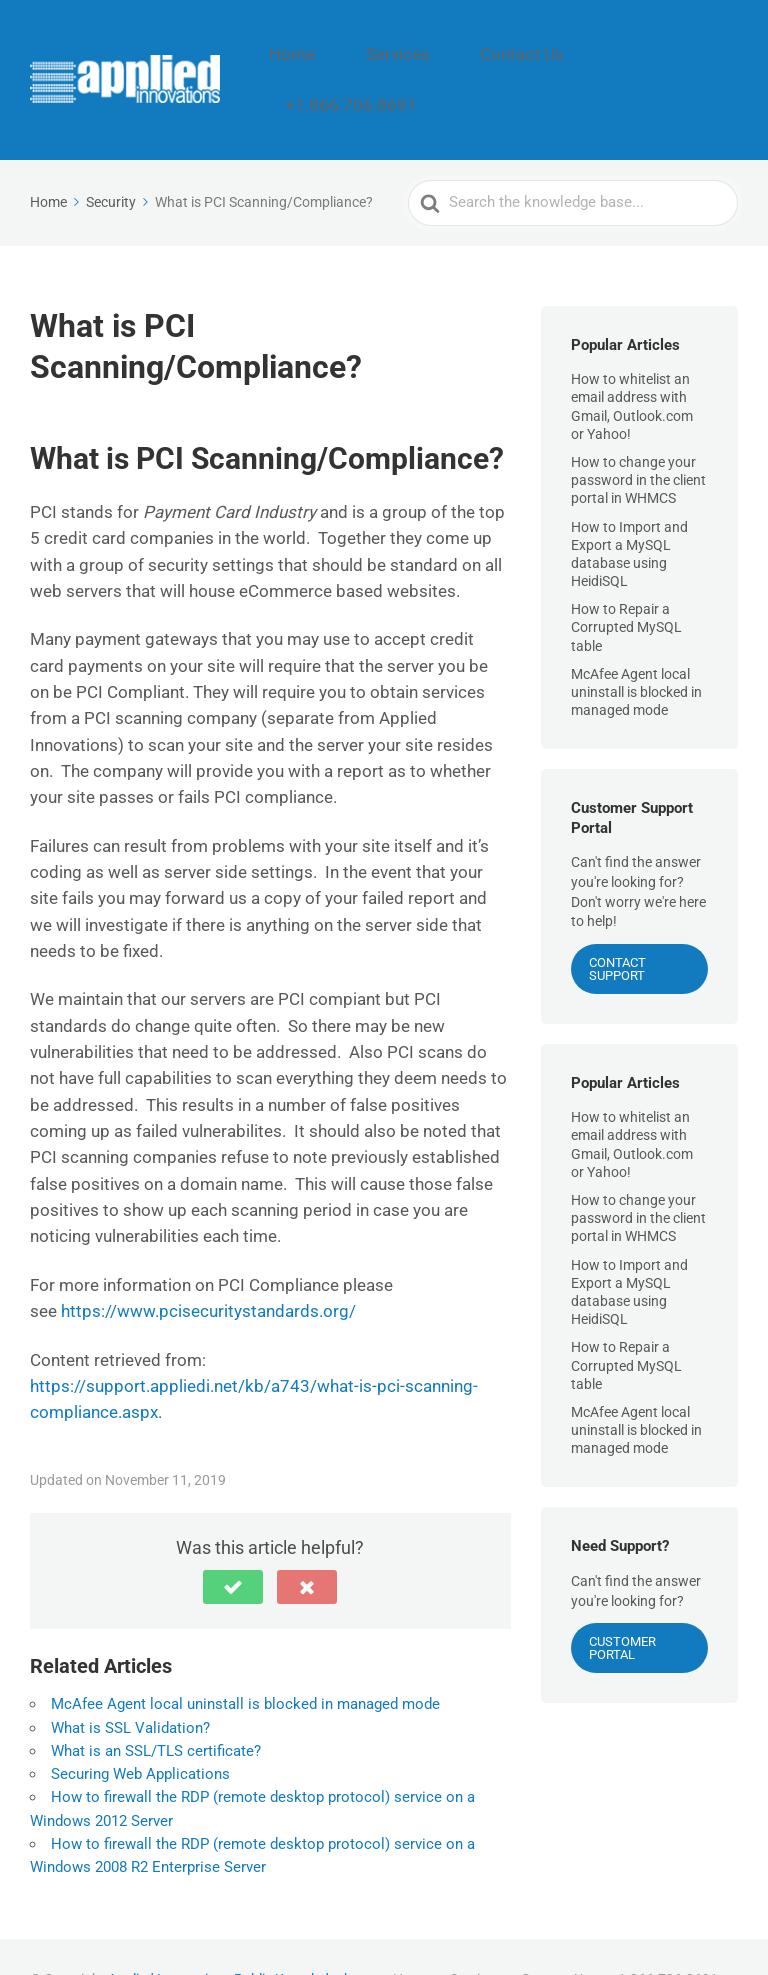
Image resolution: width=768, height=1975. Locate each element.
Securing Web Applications (140, 1728)
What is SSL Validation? (130, 1681)
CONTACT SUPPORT (617, 922)
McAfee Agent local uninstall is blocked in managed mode (245, 1658)
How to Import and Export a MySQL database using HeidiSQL (629, 507)
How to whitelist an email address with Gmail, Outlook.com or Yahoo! (632, 360)
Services (453, 57)
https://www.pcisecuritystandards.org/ (208, 1265)
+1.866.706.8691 (675, 57)
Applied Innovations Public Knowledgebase (241, 1933)
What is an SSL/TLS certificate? (156, 1704)
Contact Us (551, 57)
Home (372, 57)
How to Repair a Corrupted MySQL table (626, 581)
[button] (233, 1541)
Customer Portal (622, 1602)
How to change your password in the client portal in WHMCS (638, 434)
